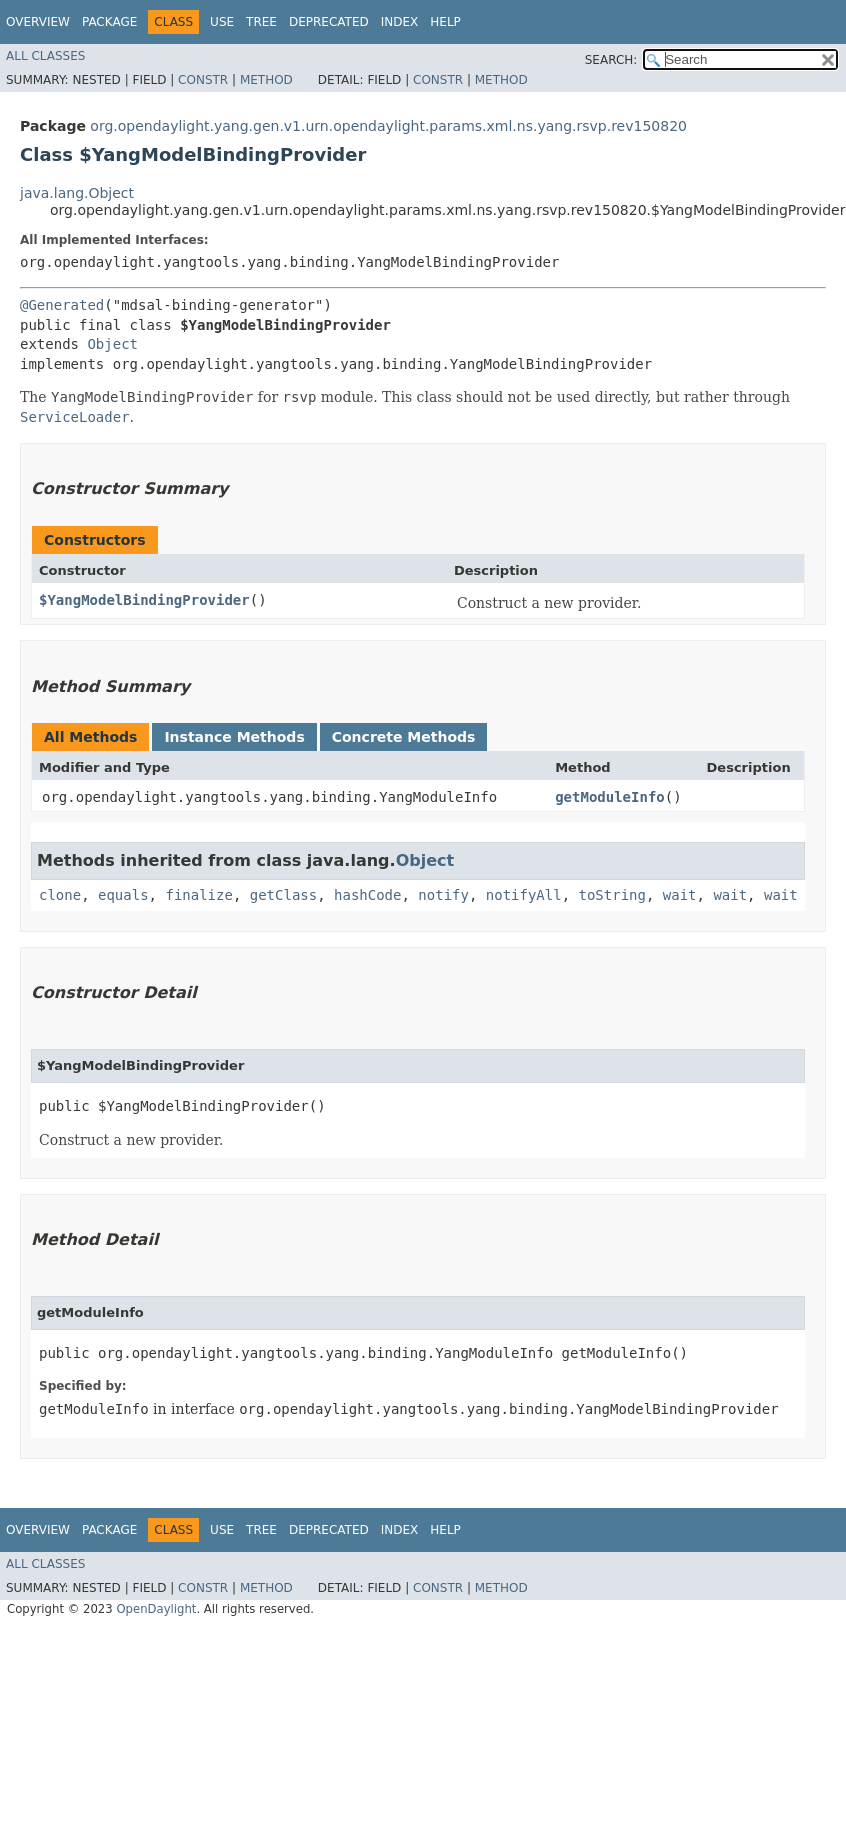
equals (123, 895)
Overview (38, 22)
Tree (261, 22)
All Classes (45, 56)
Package (109, 22)
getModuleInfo (610, 797)
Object (112, 344)
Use (222, 22)
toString (612, 895)
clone (60, 895)
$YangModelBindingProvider (144, 600)
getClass (283, 895)
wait (680, 895)
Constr (203, 80)
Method (266, 80)
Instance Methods (234, 737)
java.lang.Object (77, 193)
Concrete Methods (404, 737)
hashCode (367, 895)
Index (400, 22)
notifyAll (524, 895)
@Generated (62, 305)
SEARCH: (611, 60)
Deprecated (329, 22)
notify (443, 895)
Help (445, 22)
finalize (198, 895)
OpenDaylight (156, 1609)
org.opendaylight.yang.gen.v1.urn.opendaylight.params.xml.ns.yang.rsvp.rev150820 (388, 126)
